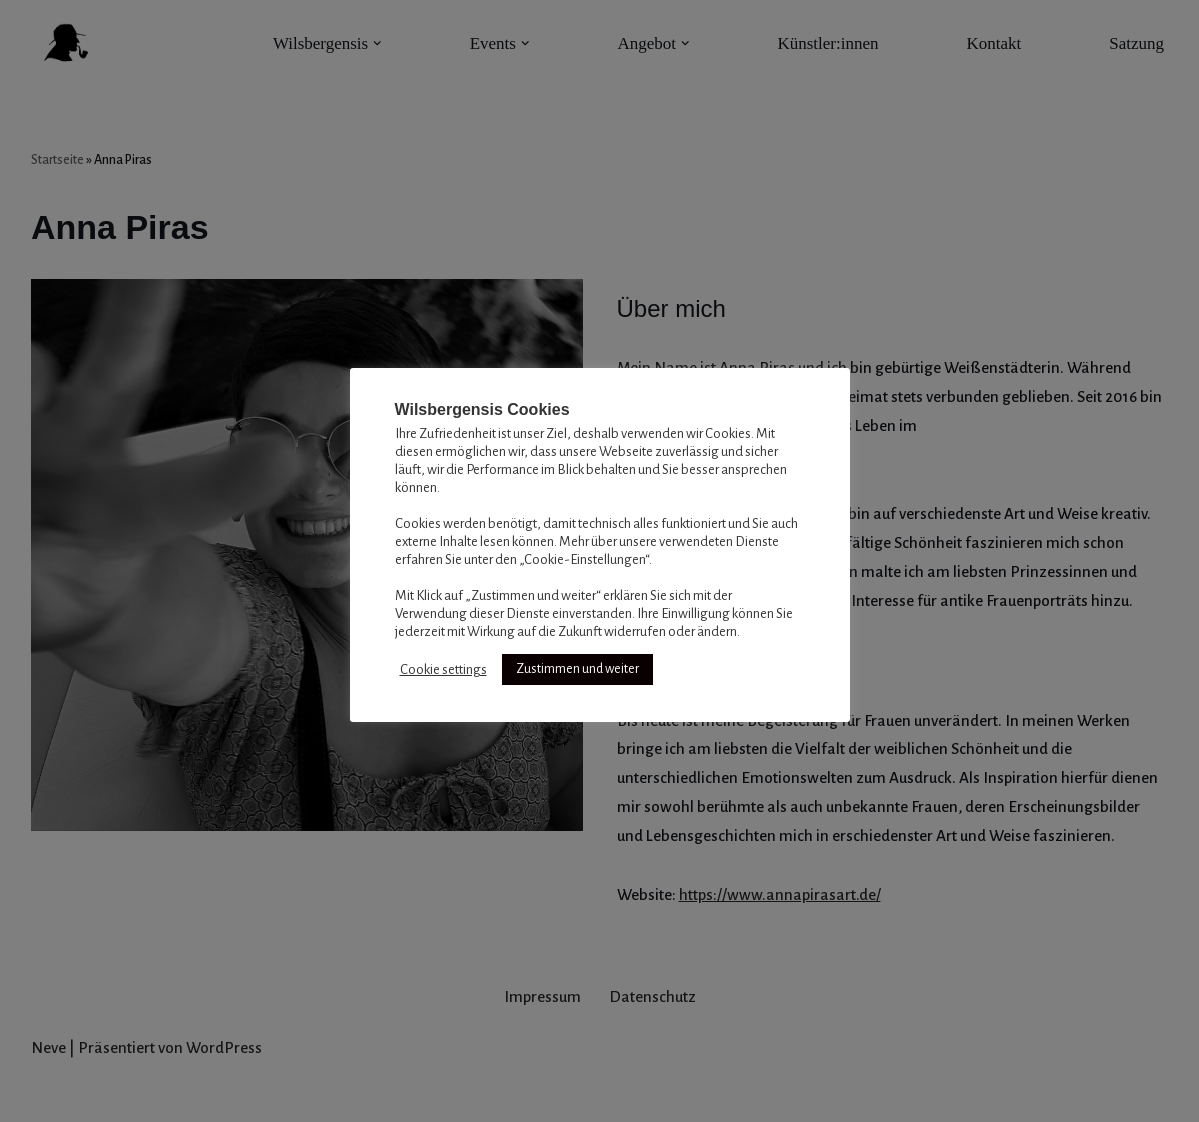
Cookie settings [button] (443, 669)
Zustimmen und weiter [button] (577, 669)
